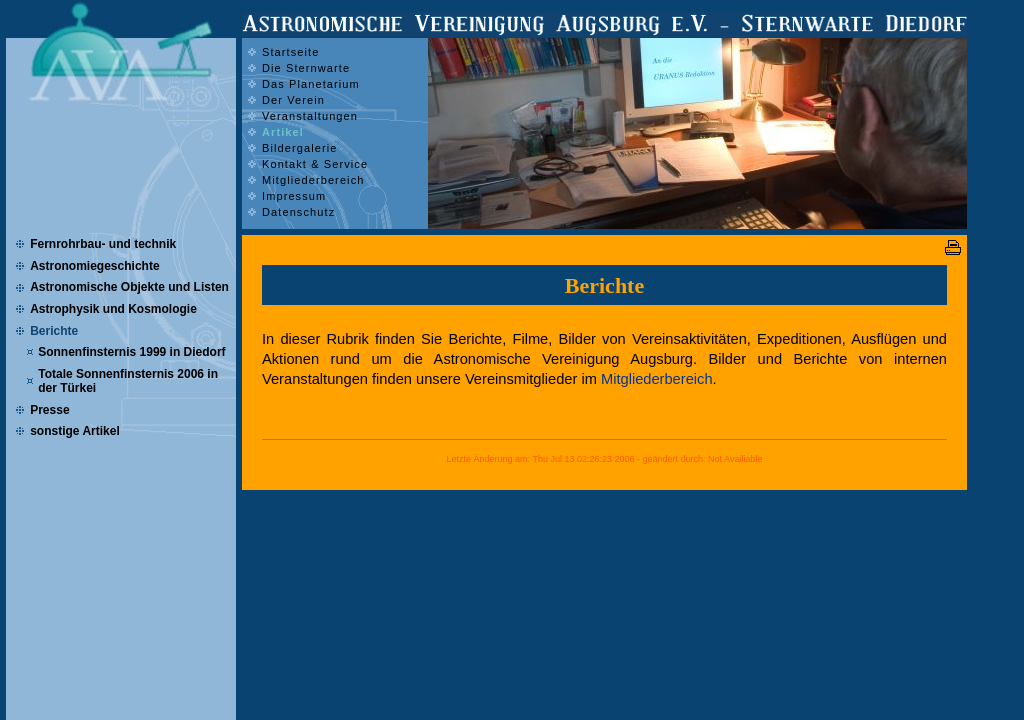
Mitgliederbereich (657, 379)
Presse (49, 410)
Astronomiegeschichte (94, 266)
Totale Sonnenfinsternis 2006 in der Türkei (128, 381)
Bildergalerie (299, 148)
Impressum (294, 196)
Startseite (290, 52)
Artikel (283, 132)
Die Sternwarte (306, 68)
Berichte (54, 331)
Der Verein (293, 100)
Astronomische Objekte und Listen (129, 287)
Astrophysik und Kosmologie (113, 309)
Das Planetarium (311, 84)
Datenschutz (298, 212)
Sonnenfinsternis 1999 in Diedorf (131, 352)
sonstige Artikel (75, 431)
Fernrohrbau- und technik (103, 244)
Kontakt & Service (315, 164)
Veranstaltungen (310, 116)
